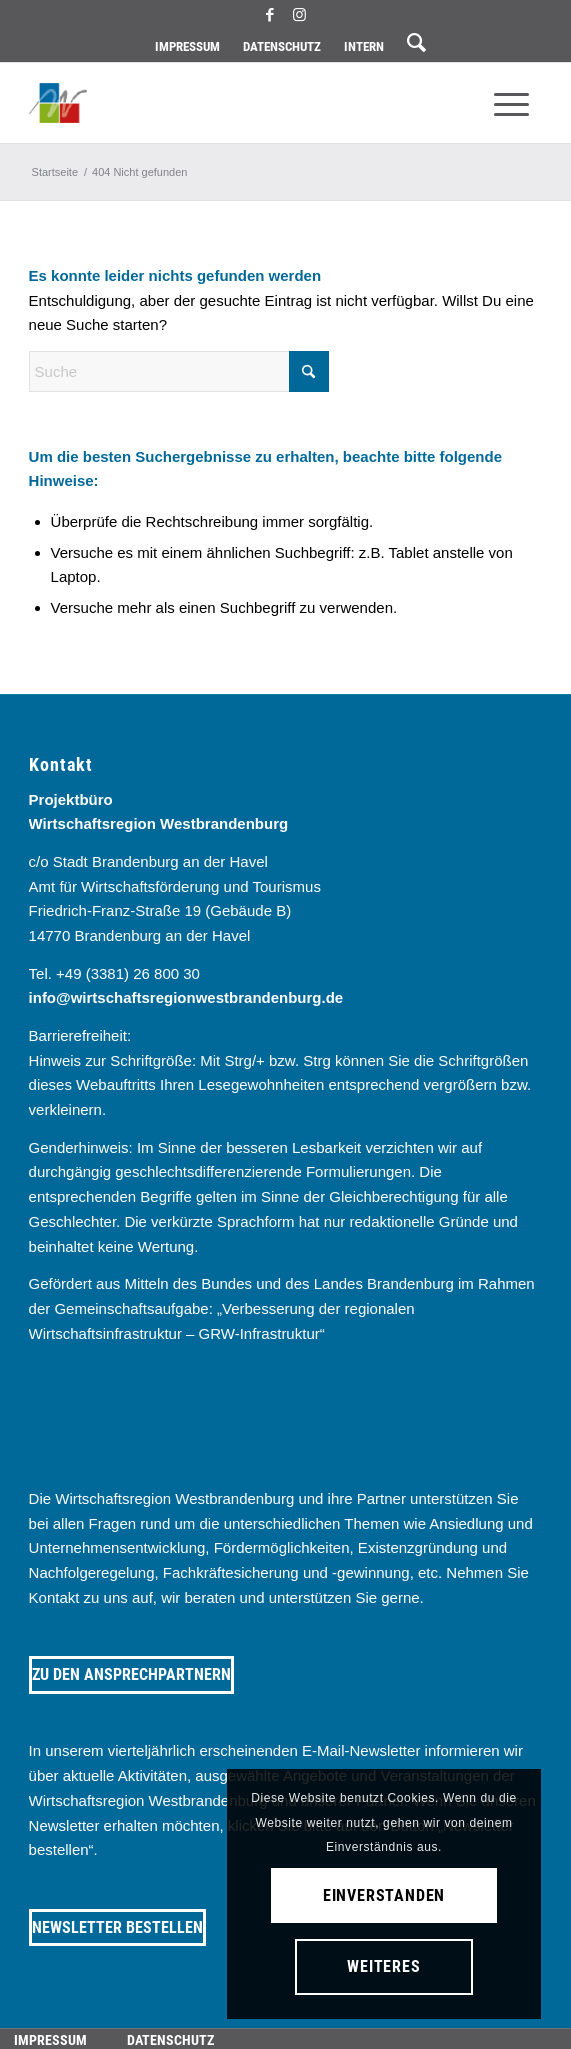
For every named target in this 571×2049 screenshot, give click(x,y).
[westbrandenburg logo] (234, 103)
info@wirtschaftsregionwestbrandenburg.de (186, 997)
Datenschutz (282, 46)
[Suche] (179, 371)
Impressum (187, 46)
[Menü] (511, 103)
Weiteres (383, 1966)
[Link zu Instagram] (299, 15)
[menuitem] (187, 47)
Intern (364, 46)
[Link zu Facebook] (270, 15)
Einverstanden (384, 1895)
